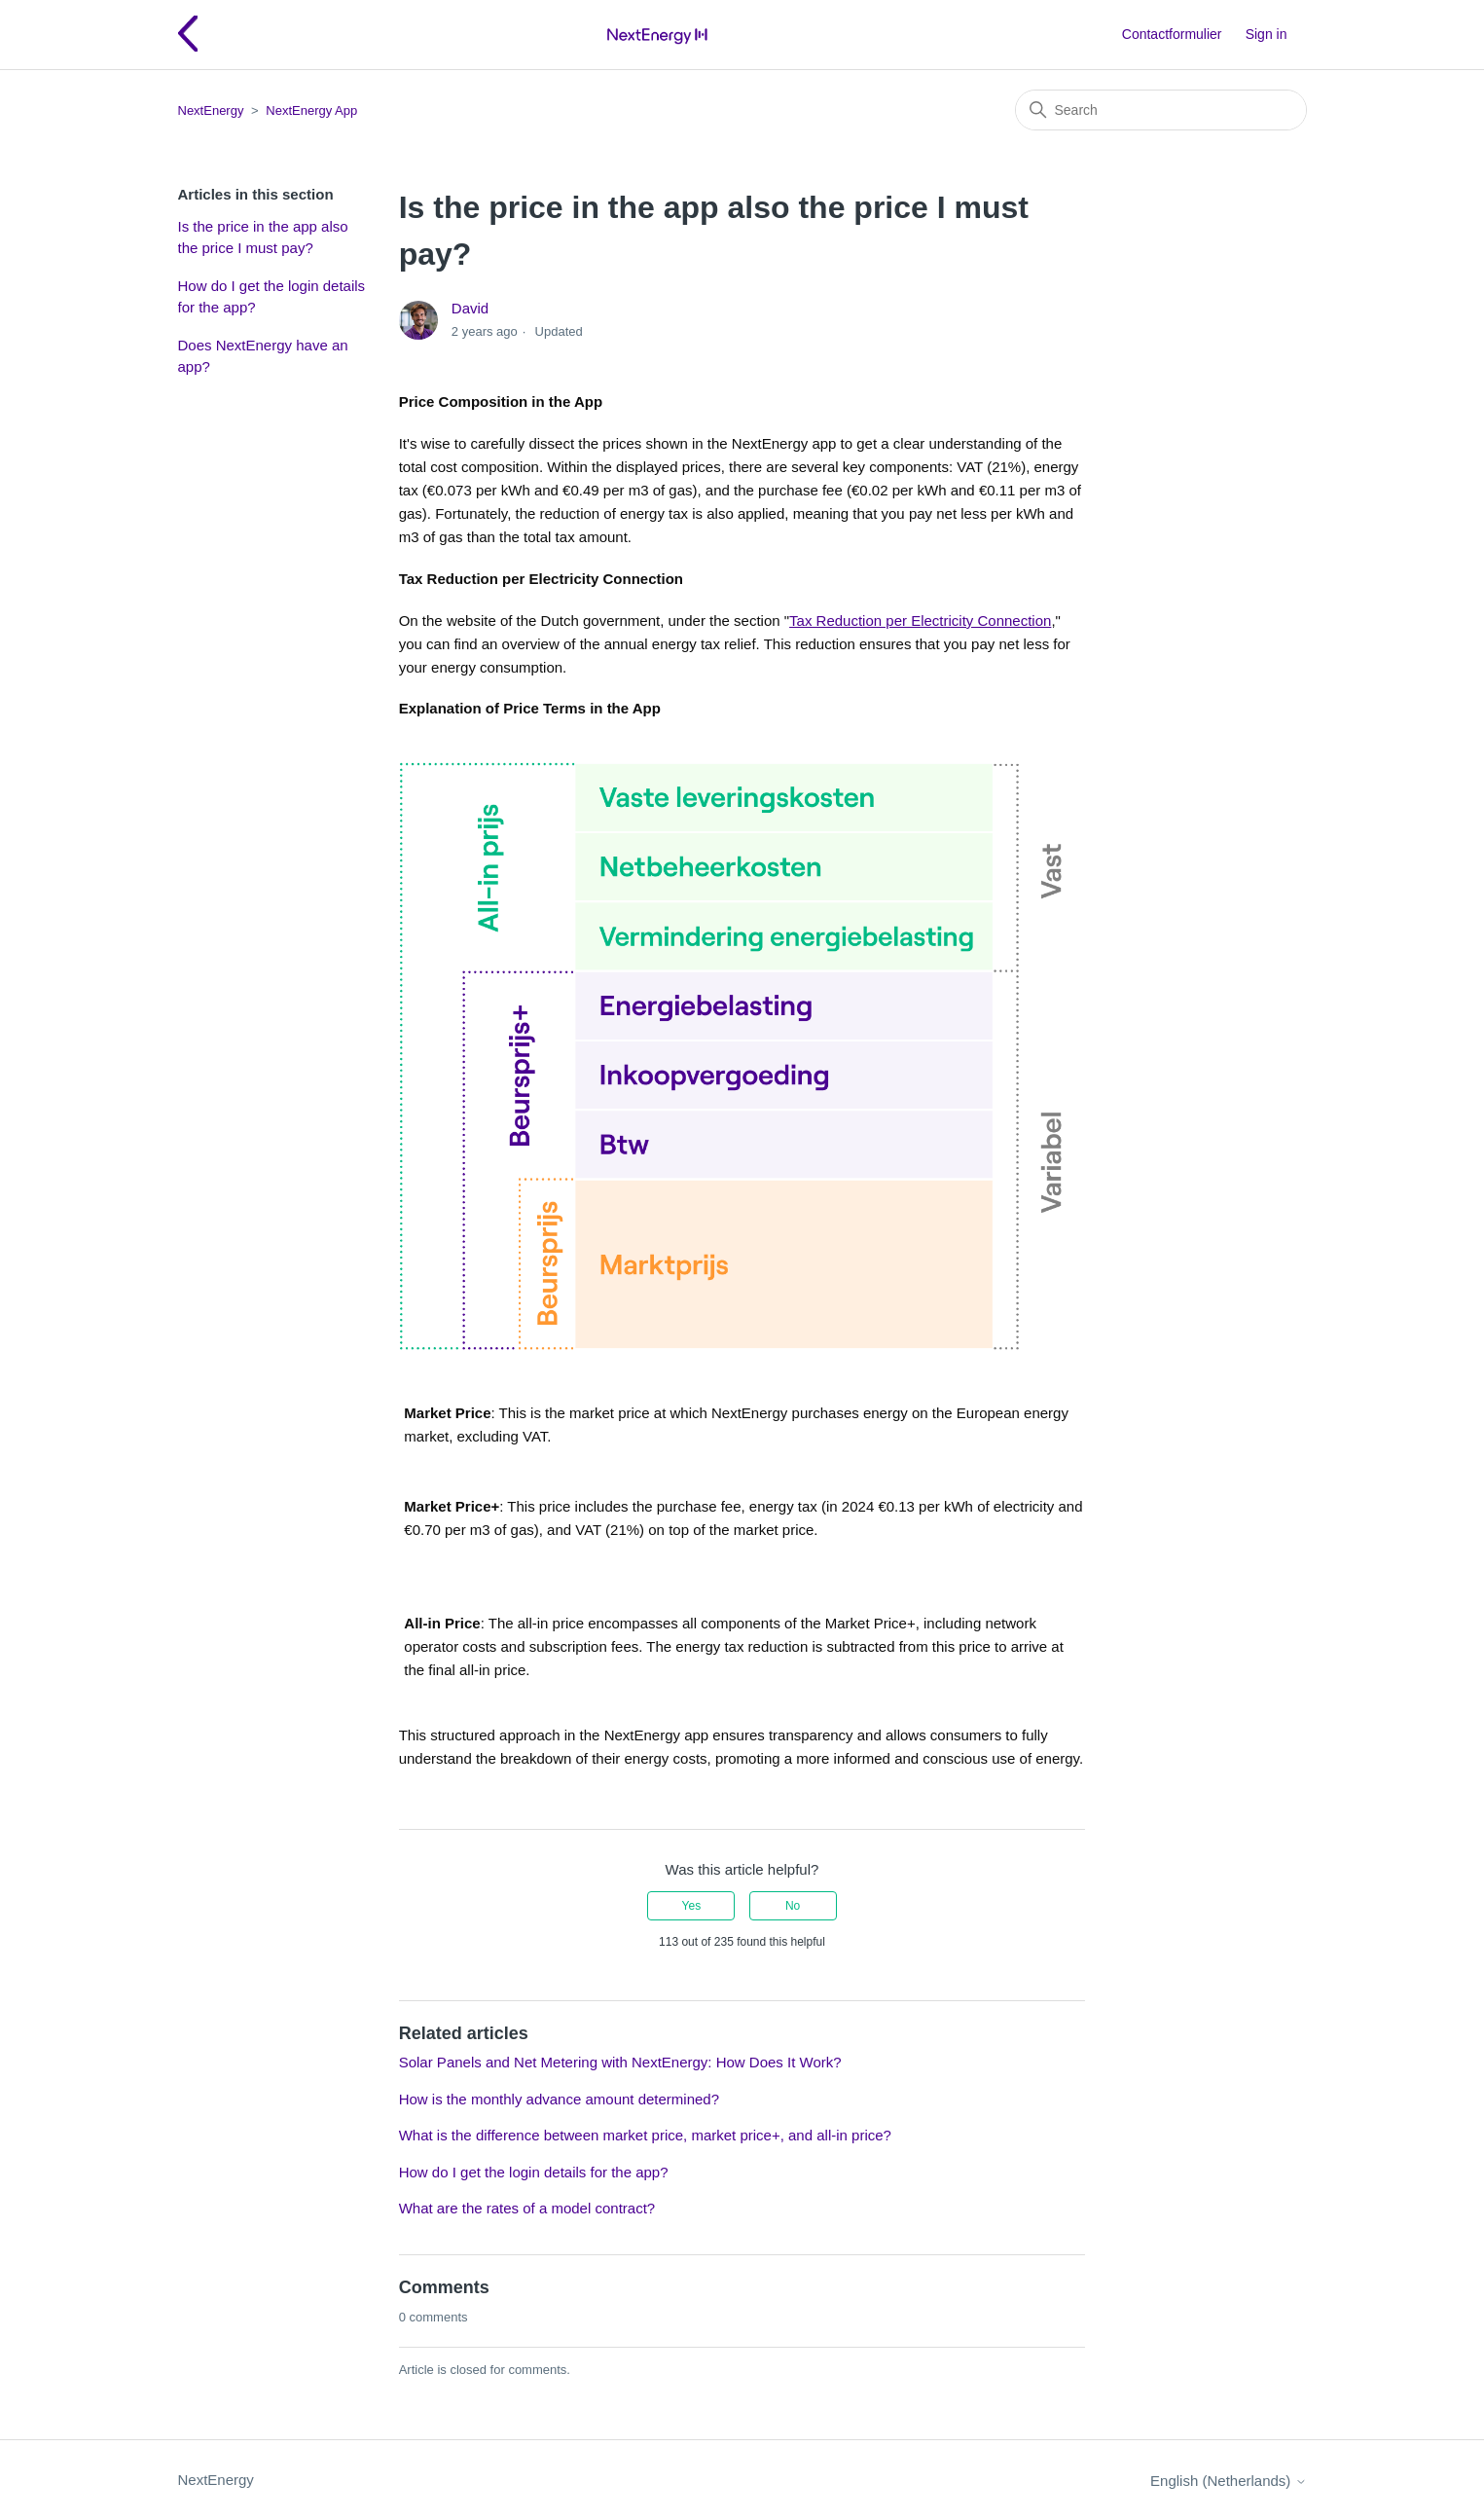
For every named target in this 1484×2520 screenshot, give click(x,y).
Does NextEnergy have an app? (263, 356)
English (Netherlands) (1228, 2480)
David (470, 308)
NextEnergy (211, 110)
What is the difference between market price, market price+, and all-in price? (645, 2135)
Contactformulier (1172, 34)
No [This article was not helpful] (792, 1906)
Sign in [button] (1266, 34)
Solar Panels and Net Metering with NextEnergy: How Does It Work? (620, 2062)
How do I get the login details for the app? (272, 296)
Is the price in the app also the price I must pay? (263, 237)
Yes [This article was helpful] (692, 1906)
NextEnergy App (311, 110)
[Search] (1161, 110)
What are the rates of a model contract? (527, 2208)
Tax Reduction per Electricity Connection (920, 620)
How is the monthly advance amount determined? (559, 2099)
